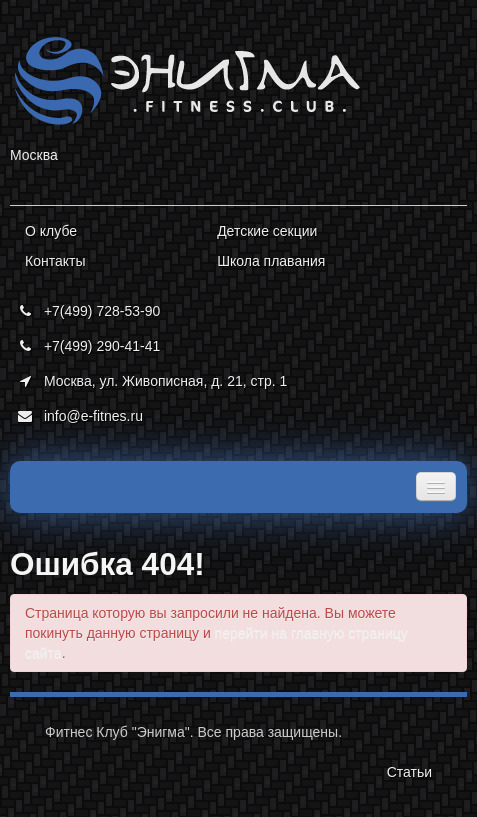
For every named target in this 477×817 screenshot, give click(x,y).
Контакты (55, 261)
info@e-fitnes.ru (76, 416)
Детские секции (267, 231)
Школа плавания (271, 261)
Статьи (409, 772)
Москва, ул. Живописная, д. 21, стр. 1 (148, 381)
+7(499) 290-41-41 (85, 346)
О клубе (51, 231)
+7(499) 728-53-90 (85, 311)
